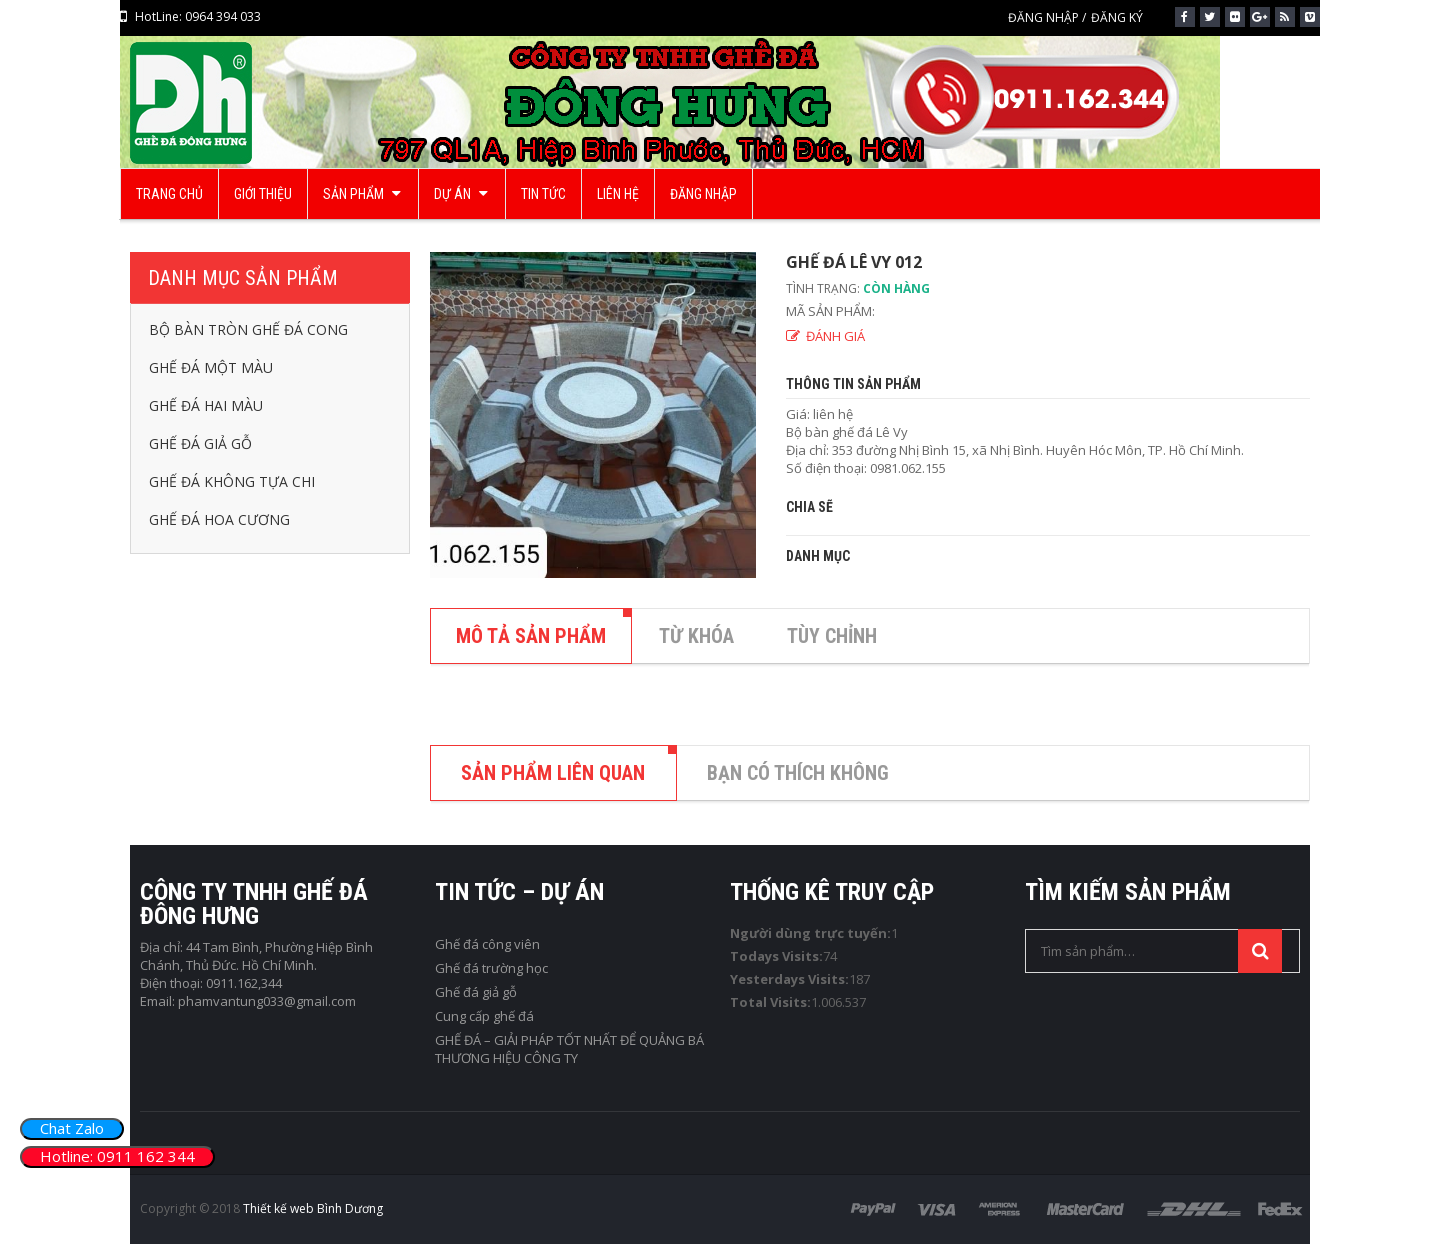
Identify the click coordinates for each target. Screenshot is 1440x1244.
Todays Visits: (776, 956)
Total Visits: (770, 1002)
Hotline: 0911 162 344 (117, 1156)
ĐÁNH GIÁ (835, 336)
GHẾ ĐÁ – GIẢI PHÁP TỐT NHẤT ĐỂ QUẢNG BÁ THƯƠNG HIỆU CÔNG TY (569, 1049)
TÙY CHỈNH (832, 636)
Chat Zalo (72, 1128)
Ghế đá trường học (491, 968)
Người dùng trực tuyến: (810, 933)
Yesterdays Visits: (789, 979)
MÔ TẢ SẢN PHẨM (531, 636)
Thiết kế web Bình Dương (313, 1208)
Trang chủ (657, 228)
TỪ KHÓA (696, 636)
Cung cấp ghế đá (484, 1016)
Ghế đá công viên (487, 944)
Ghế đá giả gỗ (476, 992)
